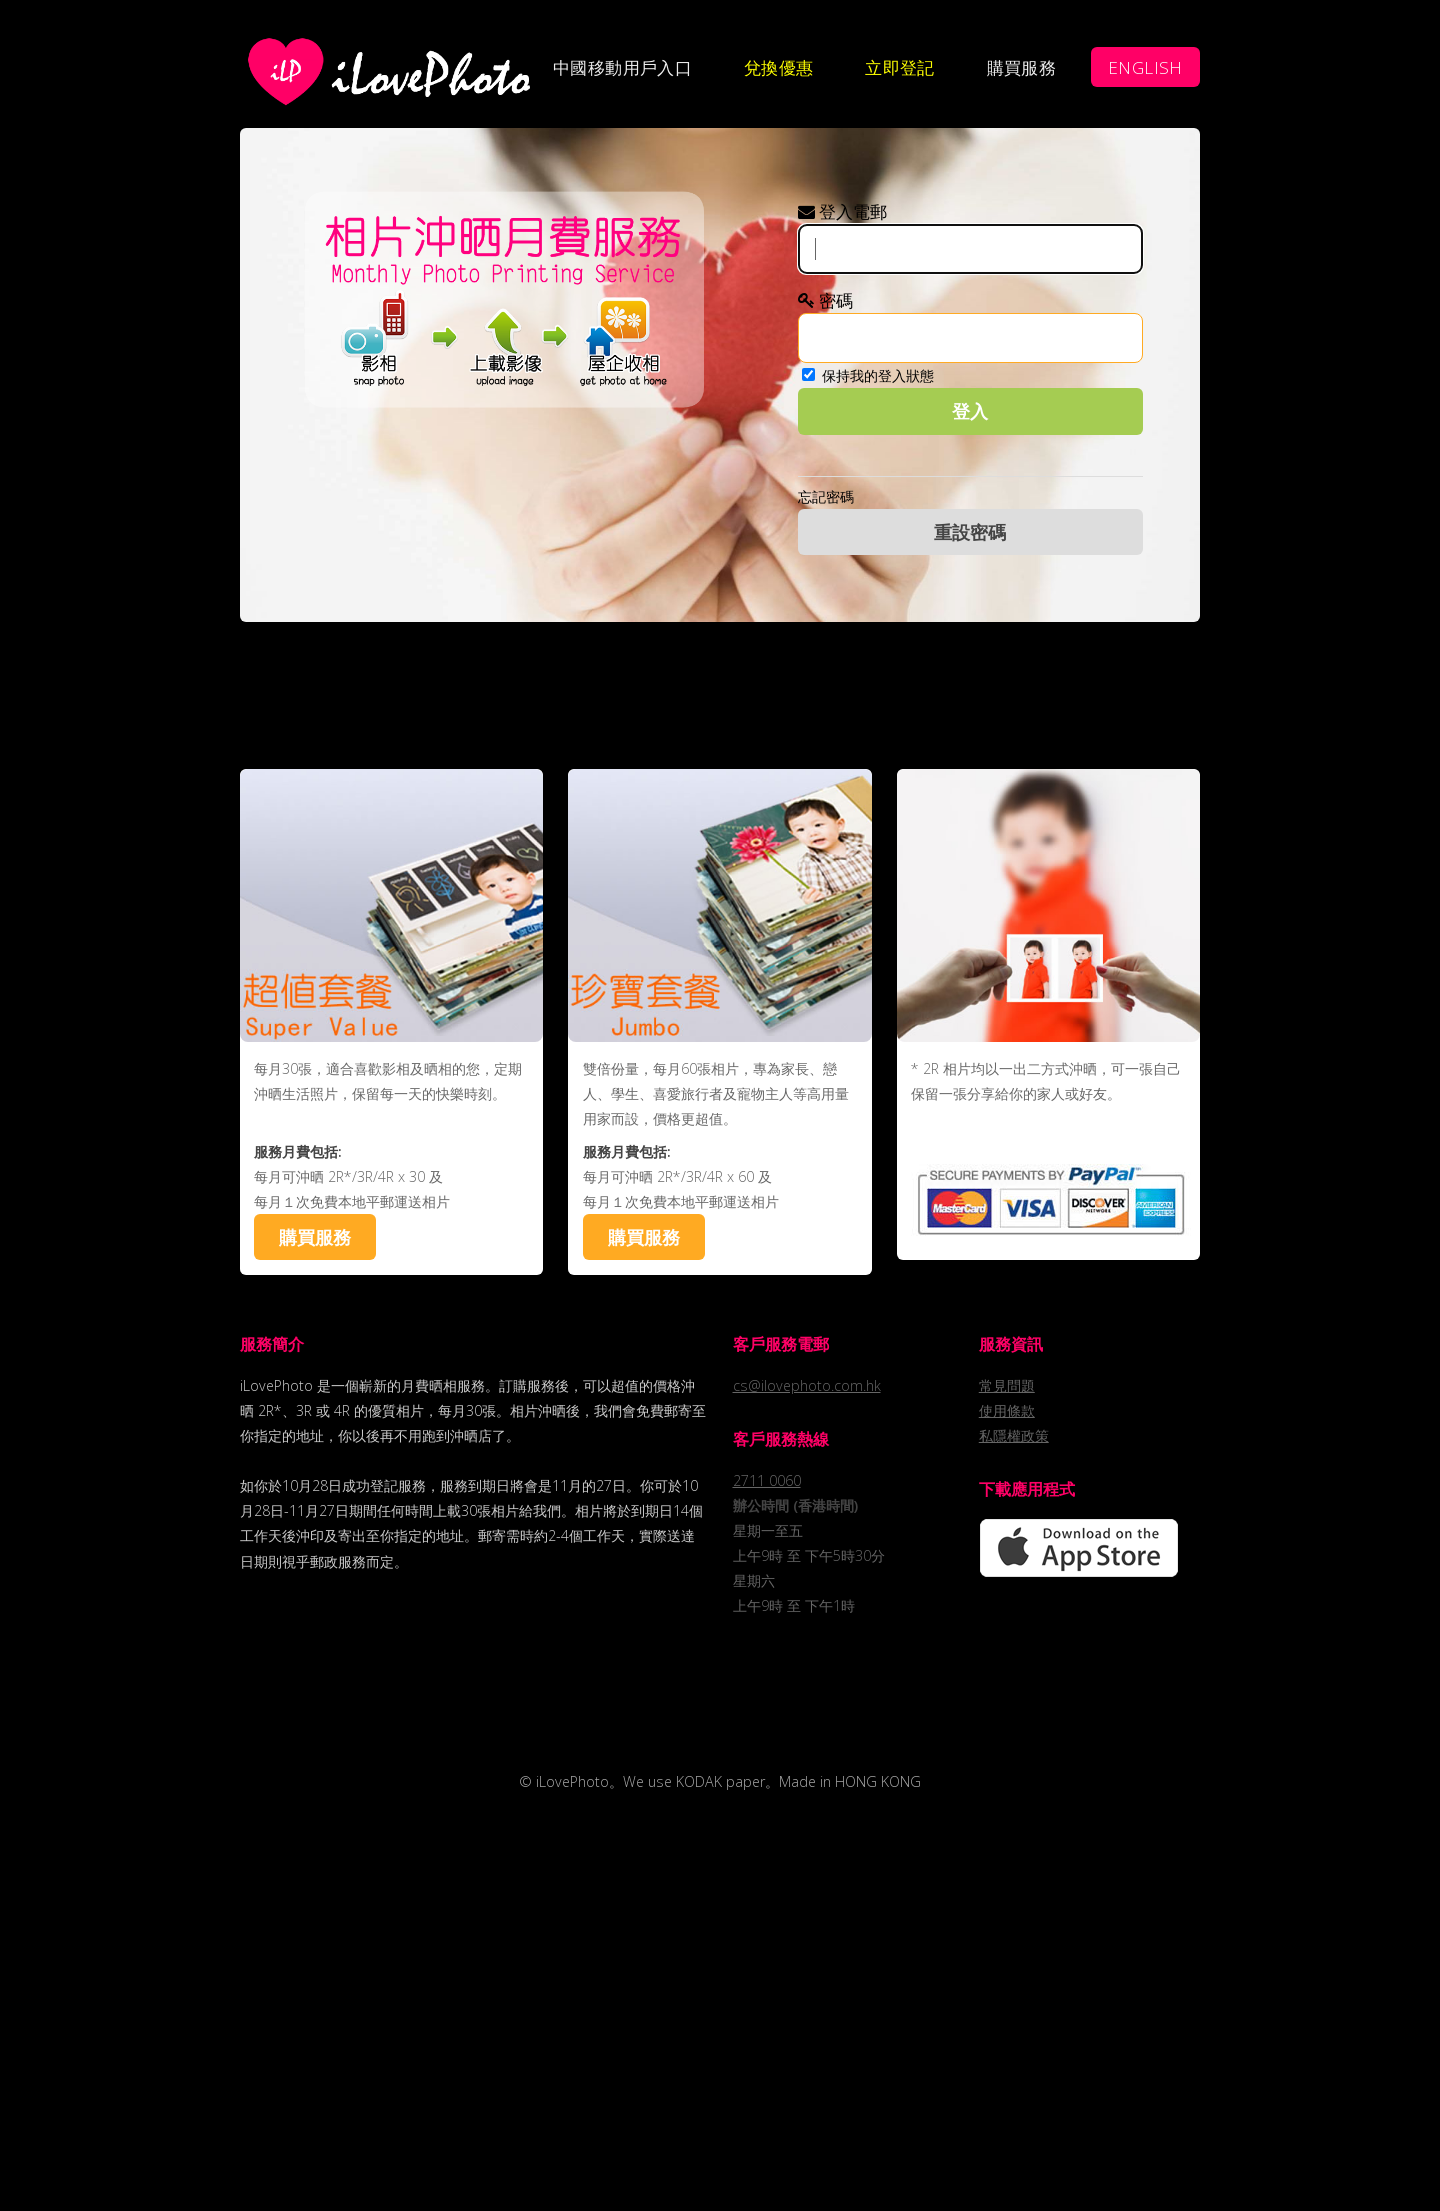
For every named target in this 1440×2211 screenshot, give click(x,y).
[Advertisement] (720, 692)
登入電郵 (842, 211)
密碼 (825, 300)
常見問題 (1007, 1385)
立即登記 (900, 67)
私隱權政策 (1014, 1435)
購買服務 (1022, 67)
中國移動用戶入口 (622, 67)
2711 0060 (767, 1480)
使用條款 (1007, 1410)
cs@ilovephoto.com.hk (807, 1385)
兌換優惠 (779, 67)
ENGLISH (1145, 67)
